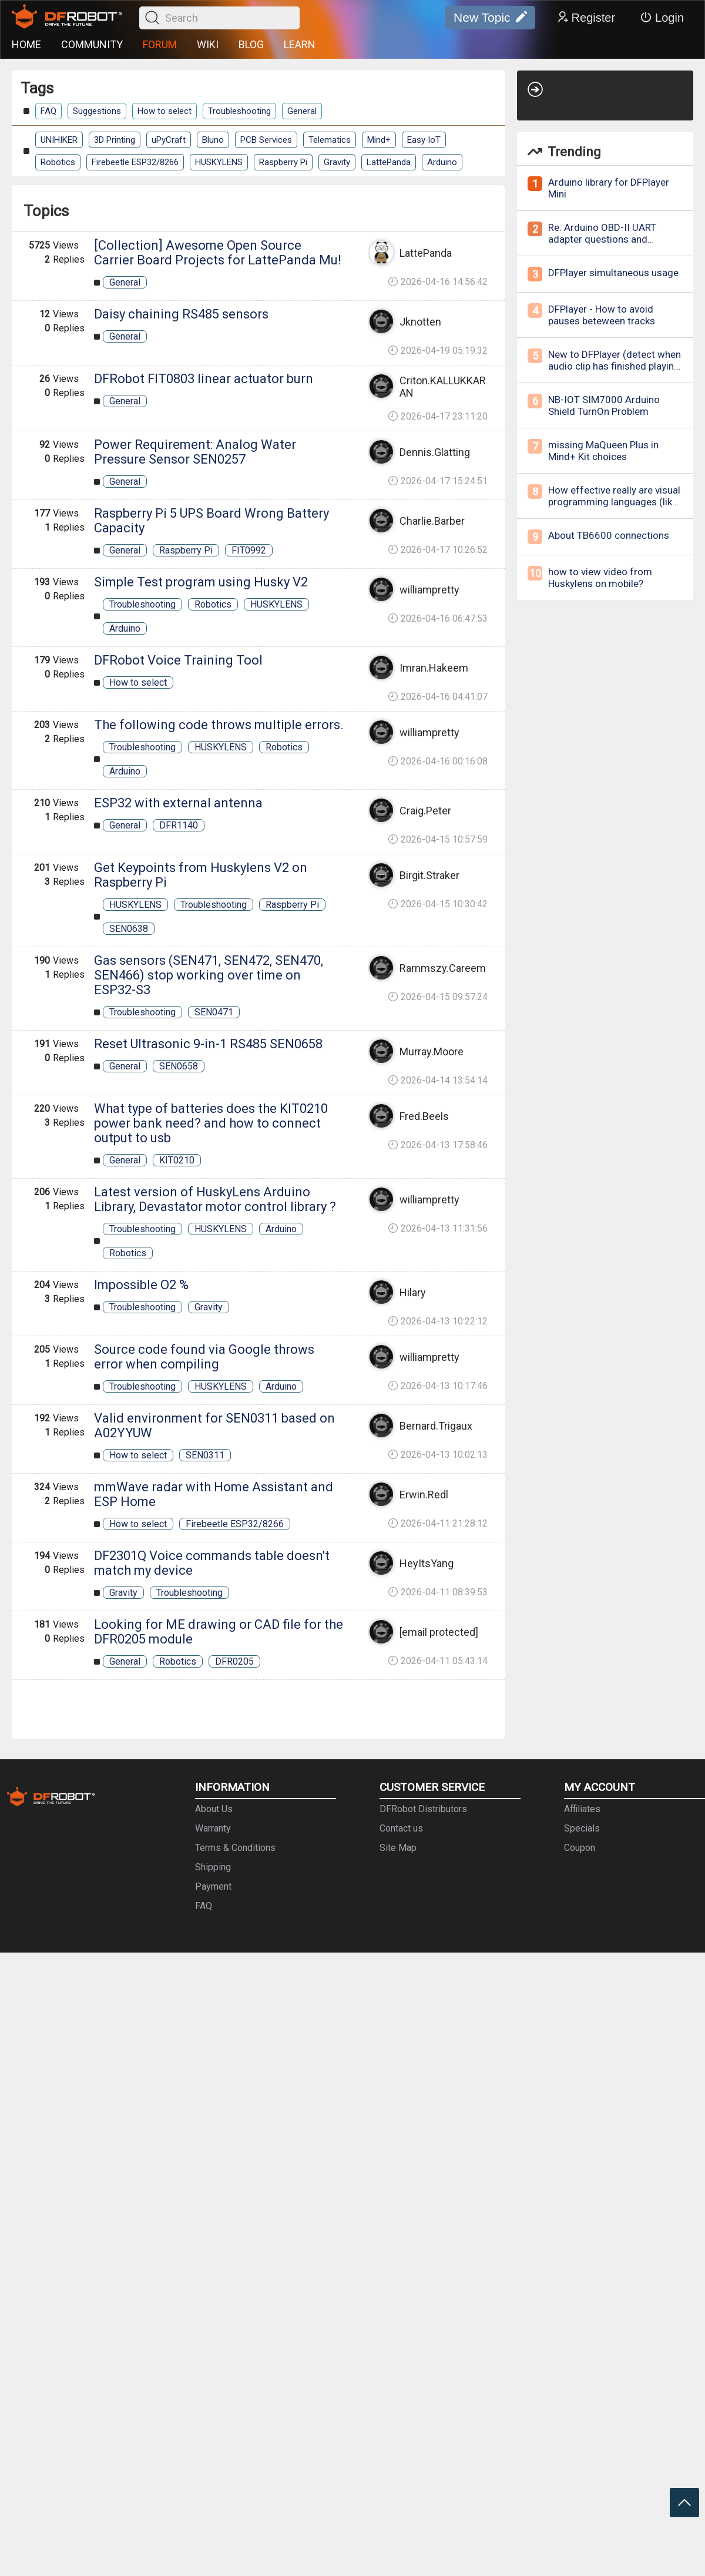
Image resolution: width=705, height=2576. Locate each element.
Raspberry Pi (283, 162)
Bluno (213, 140)
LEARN (299, 44)
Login (662, 17)
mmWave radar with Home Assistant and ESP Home (213, 1494)
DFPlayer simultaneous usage (613, 273)
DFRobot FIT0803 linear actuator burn (203, 378)
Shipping (213, 1867)
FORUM (160, 44)
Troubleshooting (239, 111)
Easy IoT (424, 140)
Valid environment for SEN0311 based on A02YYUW (214, 1425)
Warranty (213, 1828)
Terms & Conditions (235, 1847)
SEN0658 (178, 1066)
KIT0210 (176, 1160)
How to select (164, 111)
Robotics (58, 162)
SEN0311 (205, 1455)
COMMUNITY (92, 44)
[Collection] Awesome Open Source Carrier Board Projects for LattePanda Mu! (217, 252)
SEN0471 (213, 1012)
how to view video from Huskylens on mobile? (600, 577)
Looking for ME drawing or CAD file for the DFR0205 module (218, 1631)
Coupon (579, 1847)
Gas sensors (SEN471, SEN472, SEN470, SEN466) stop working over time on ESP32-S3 (208, 975)
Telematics (329, 140)
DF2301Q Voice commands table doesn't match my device (212, 1563)
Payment (213, 1886)
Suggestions (97, 111)
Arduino (442, 162)
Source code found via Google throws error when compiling (204, 1356)
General (302, 111)
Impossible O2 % (141, 1284)
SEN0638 (128, 928)
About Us (214, 1808)
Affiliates (582, 1808)
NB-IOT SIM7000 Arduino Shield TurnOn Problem (604, 405)
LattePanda (389, 162)
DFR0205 (234, 1661)
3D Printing (114, 140)
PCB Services (266, 140)
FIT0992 (248, 550)
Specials (582, 1828)
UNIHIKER (59, 140)
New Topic (490, 17)
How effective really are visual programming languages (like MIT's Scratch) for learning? (614, 501)
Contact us (401, 1828)
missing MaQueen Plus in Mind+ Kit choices (603, 450)
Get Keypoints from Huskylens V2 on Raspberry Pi (200, 875)
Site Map (398, 1847)
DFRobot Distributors (423, 1808)
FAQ (48, 111)
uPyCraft (169, 140)
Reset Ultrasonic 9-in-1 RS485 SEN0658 (208, 1044)
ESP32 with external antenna (178, 803)
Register (585, 17)
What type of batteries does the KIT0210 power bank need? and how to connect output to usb (211, 1123)
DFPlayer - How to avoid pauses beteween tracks (601, 315)
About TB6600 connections (608, 535)
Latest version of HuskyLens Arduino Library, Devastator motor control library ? (215, 1199)
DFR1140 (178, 825)
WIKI (208, 44)
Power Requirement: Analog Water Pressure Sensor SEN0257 (195, 452)
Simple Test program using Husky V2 (201, 582)
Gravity (337, 162)
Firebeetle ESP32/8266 (135, 162)
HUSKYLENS (219, 162)
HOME (26, 44)
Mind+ (379, 140)
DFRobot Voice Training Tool (178, 660)
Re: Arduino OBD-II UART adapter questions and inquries (602, 239)
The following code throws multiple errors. (219, 724)
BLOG (251, 44)
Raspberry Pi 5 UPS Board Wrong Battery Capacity (211, 520)
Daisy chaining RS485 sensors (181, 314)
